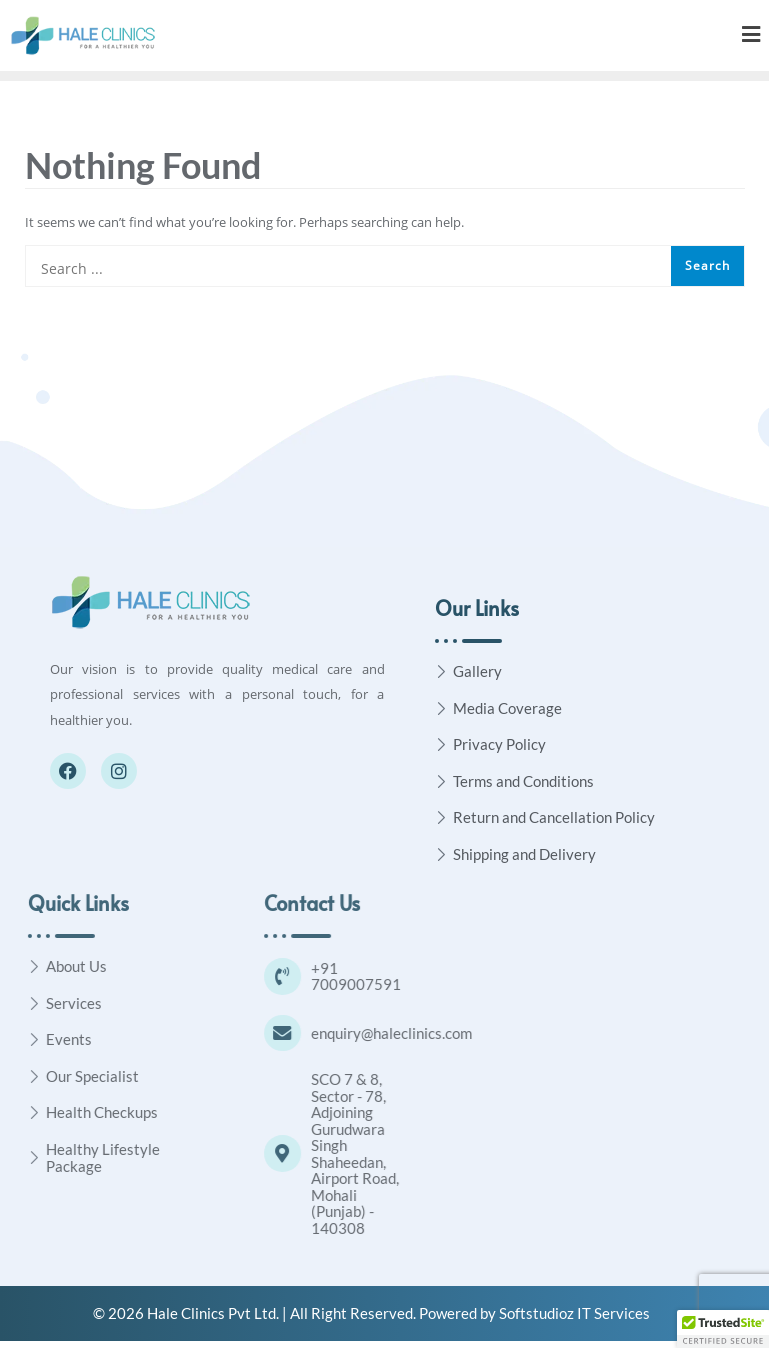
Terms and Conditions (523, 781)
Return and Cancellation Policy (554, 817)
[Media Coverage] (441, 707)
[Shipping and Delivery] (441, 853)
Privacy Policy (499, 744)
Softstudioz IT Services (574, 1320)
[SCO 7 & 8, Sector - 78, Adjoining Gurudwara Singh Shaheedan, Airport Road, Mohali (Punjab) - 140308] (362, 1161)
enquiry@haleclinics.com (472, 1038)
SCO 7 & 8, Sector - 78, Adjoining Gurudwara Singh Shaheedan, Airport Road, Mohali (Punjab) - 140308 (436, 1160)
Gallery (477, 671)
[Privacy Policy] (441, 744)
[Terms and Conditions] (441, 780)
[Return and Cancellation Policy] (441, 817)
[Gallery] (441, 671)
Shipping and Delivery (524, 854)
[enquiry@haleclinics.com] (362, 1038)
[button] (723, 1329)
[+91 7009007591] (362, 978)
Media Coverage (507, 708)
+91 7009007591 (437, 978)
